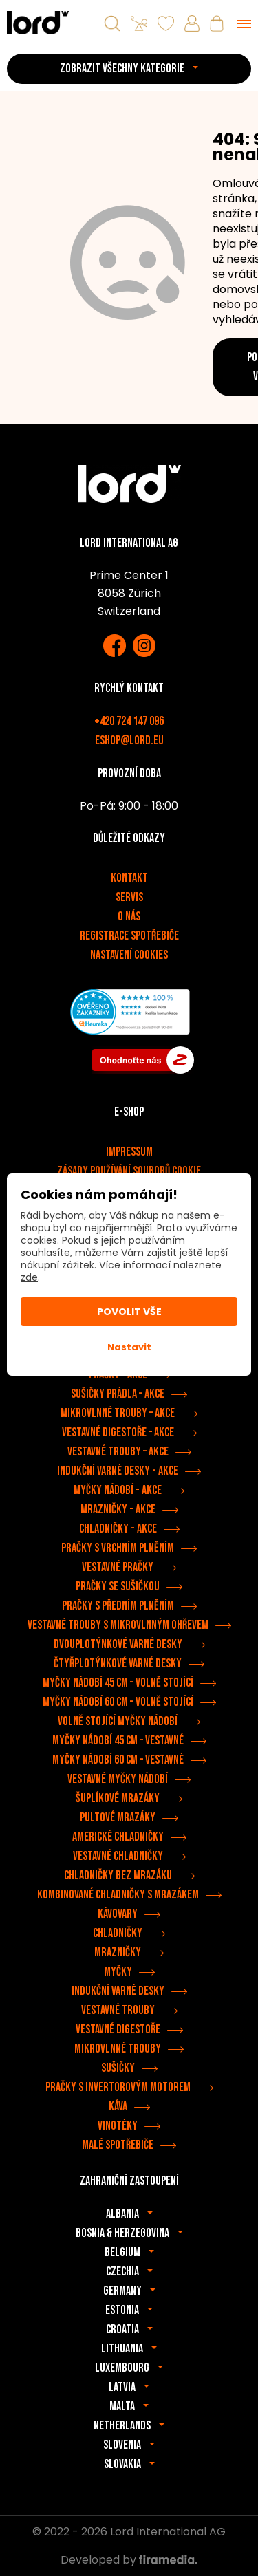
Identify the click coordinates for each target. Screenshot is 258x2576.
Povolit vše (129, 1312)
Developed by (129, 2560)
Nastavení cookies (129, 955)
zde (29, 1277)
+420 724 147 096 (129, 721)
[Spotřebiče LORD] (38, 22)
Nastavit (129, 1347)
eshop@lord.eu (129, 740)
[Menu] (244, 23)
